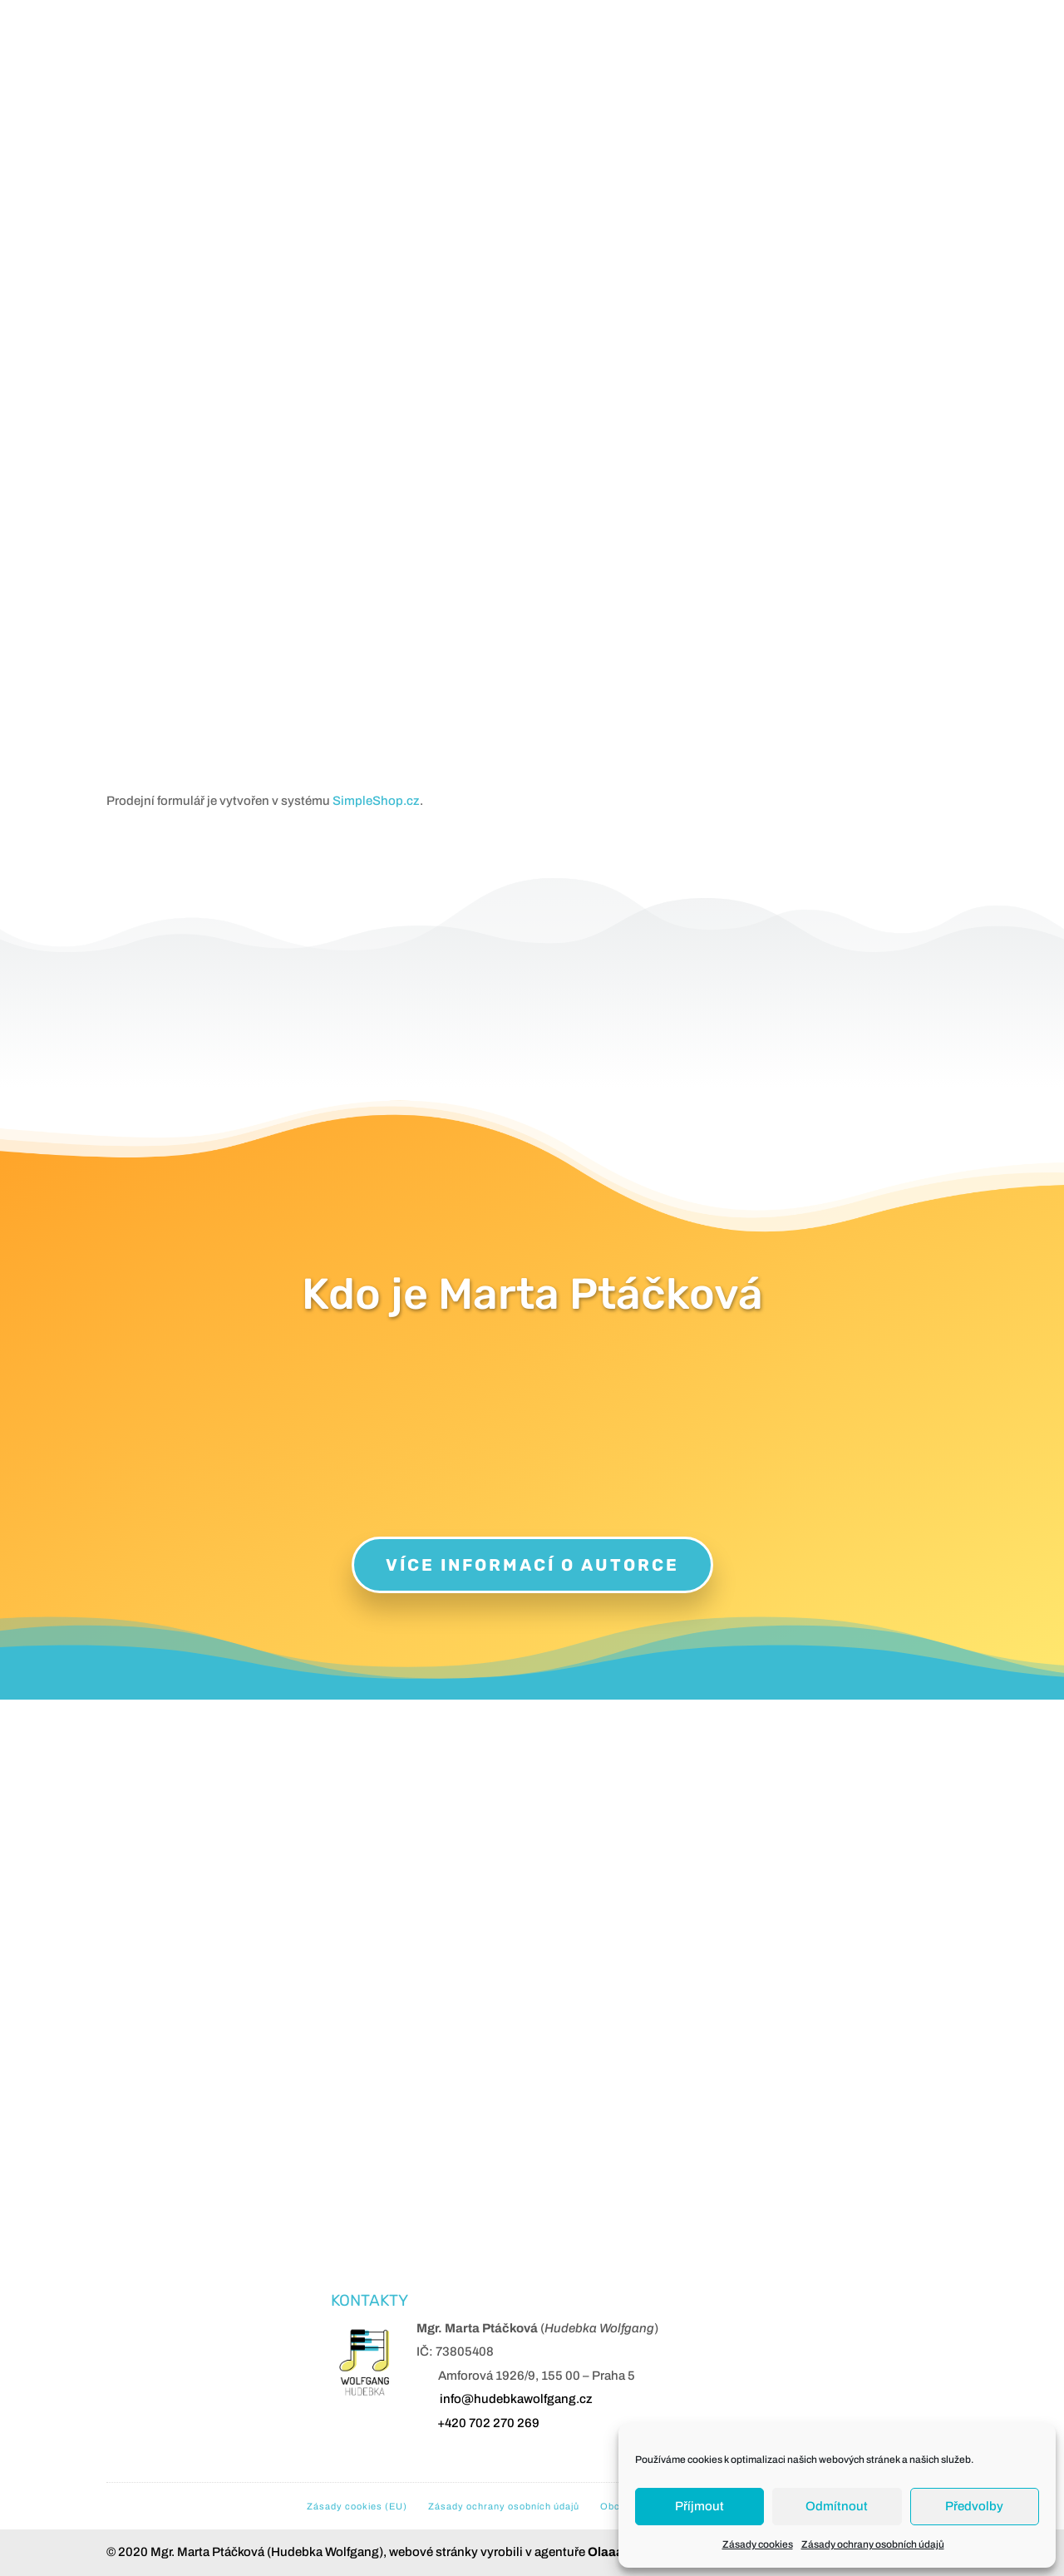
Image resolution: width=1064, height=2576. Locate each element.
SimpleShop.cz (376, 800)
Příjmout (699, 2506)
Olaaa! (608, 2552)
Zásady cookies (757, 2544)
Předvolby (974, 2506)
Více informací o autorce (532, 1565)
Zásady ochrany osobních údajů (872, 2544)
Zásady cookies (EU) (357, 2506)
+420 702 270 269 (488, 2423)
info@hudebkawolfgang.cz (516, 2399)
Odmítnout (836, 2506)
